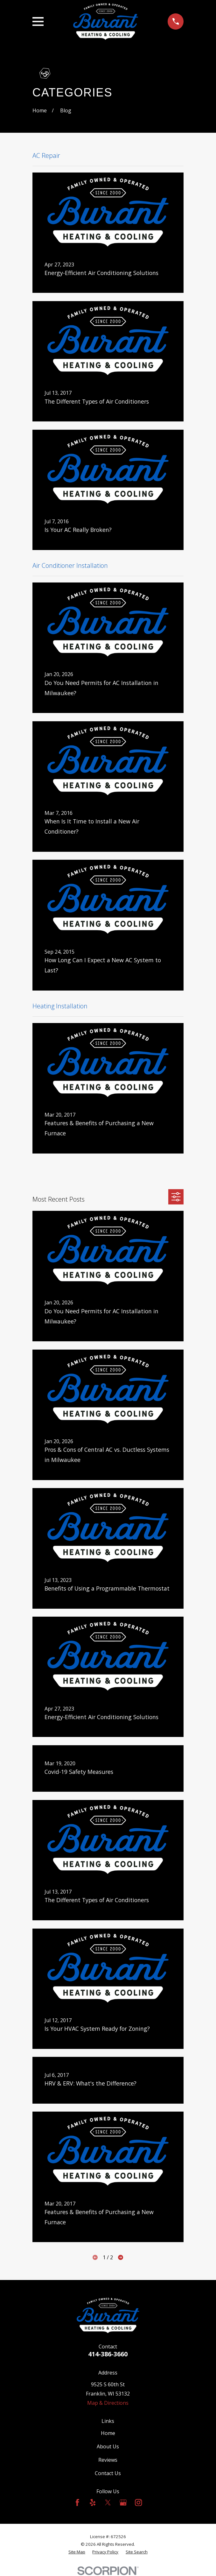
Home (108, 2433)
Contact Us (108, 2473)
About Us (108, 2446)
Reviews (107, 2459)
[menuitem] (76, 2552)
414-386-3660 (108, 2354)
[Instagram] (138, 2502)
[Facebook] (77, 2502)
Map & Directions (108, 2402)
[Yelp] (92, 2502)
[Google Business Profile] (123, 2502)
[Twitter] (107, 2502)
